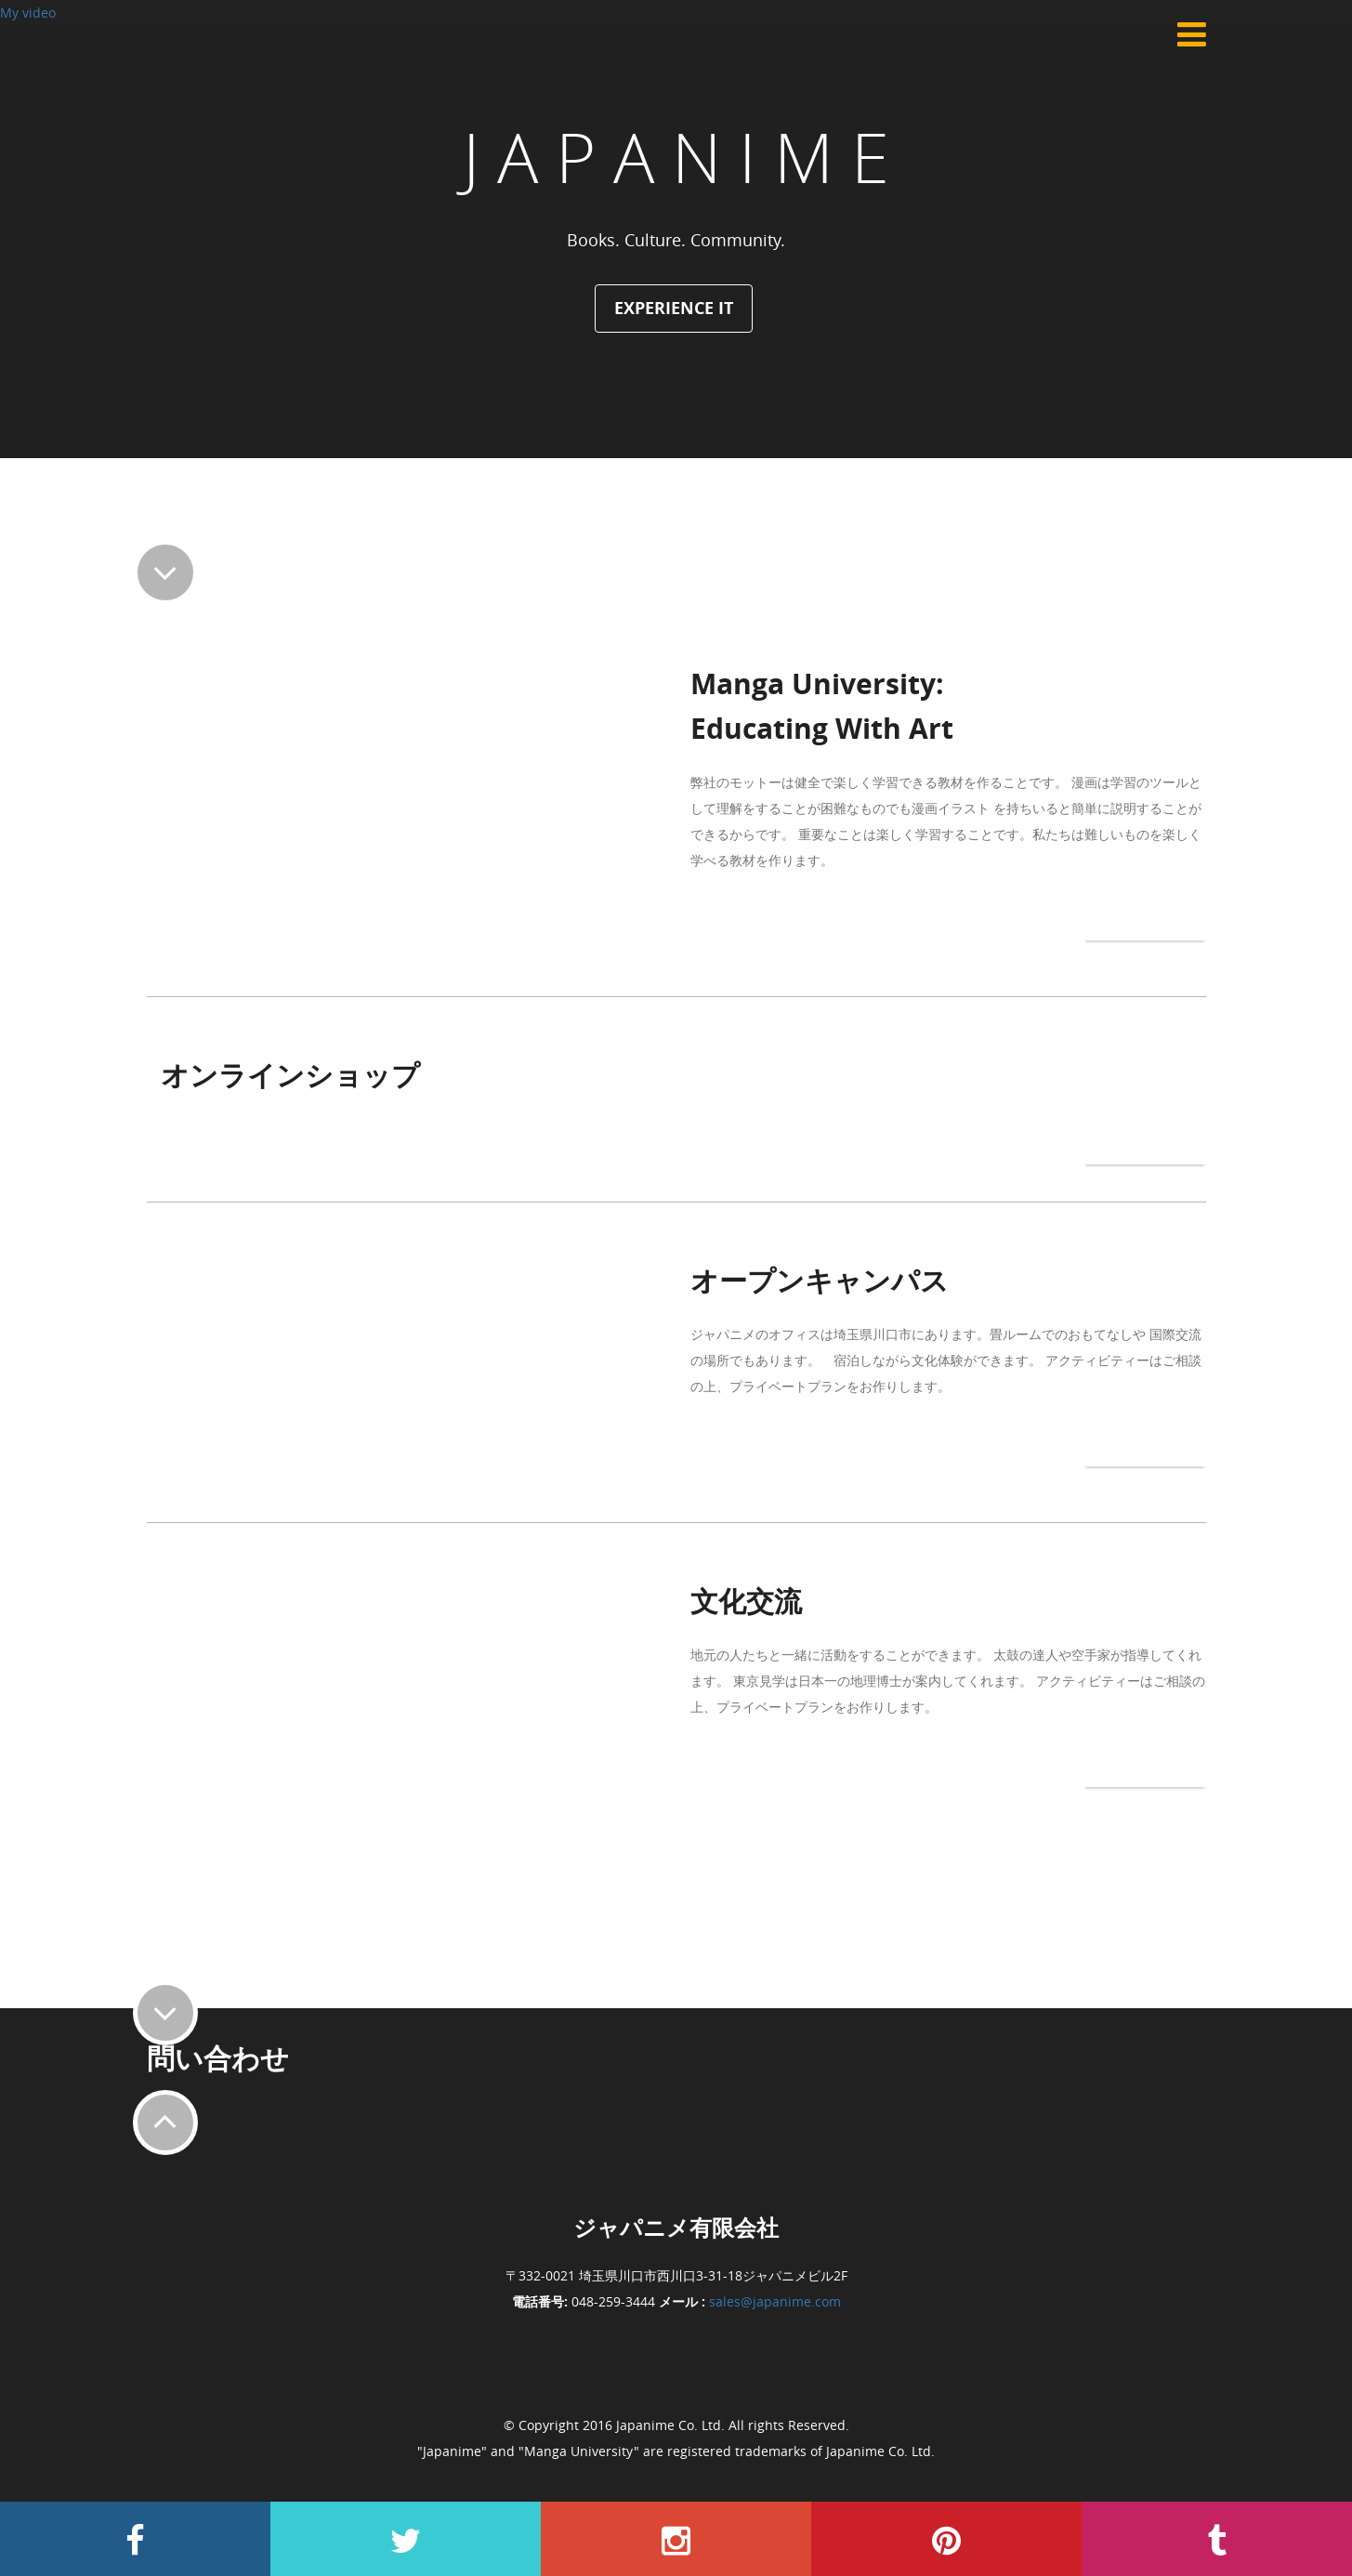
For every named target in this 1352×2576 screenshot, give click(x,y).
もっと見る (1145, 915)
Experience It (673, 308)
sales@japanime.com (775, 2301)
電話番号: (540, 2301)
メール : (682, 2301)
